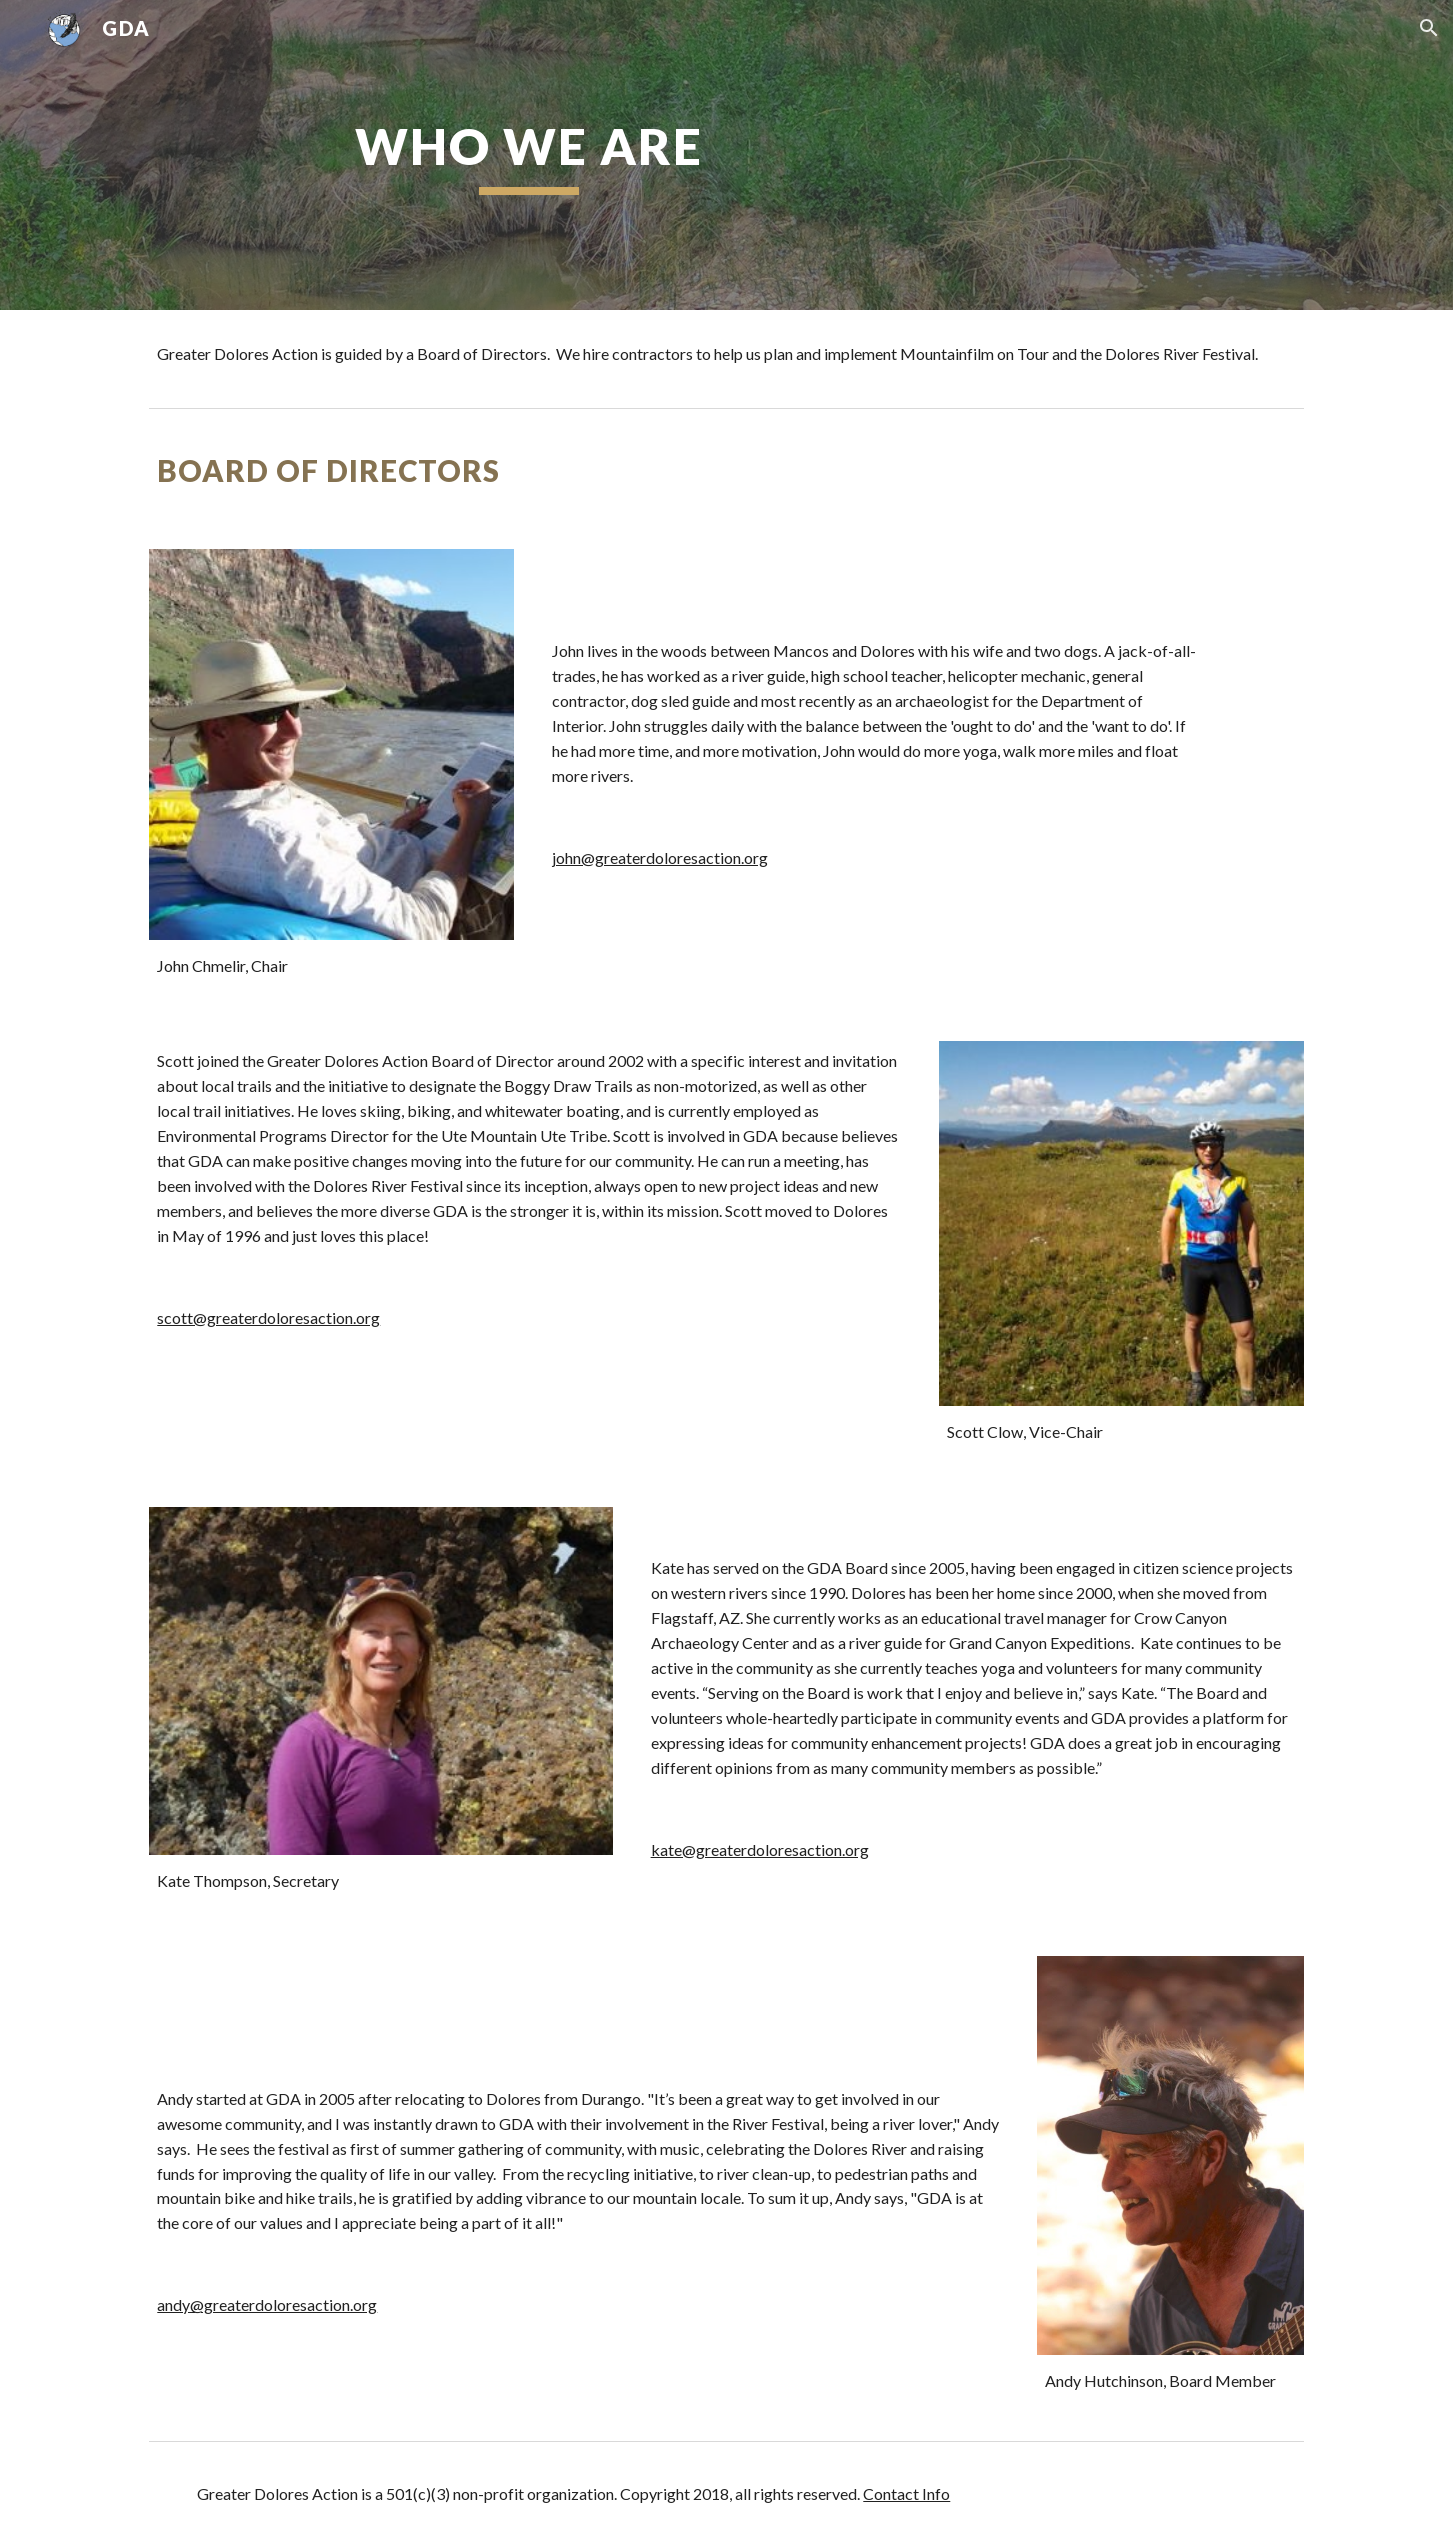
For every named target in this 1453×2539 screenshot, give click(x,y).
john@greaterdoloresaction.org (660, 857)
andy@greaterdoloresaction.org (267, 2304)
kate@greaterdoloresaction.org (760, 1849)
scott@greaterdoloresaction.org (268, 1317)
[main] (529, 155)
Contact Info (906, 2493)
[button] (1429, 28)
